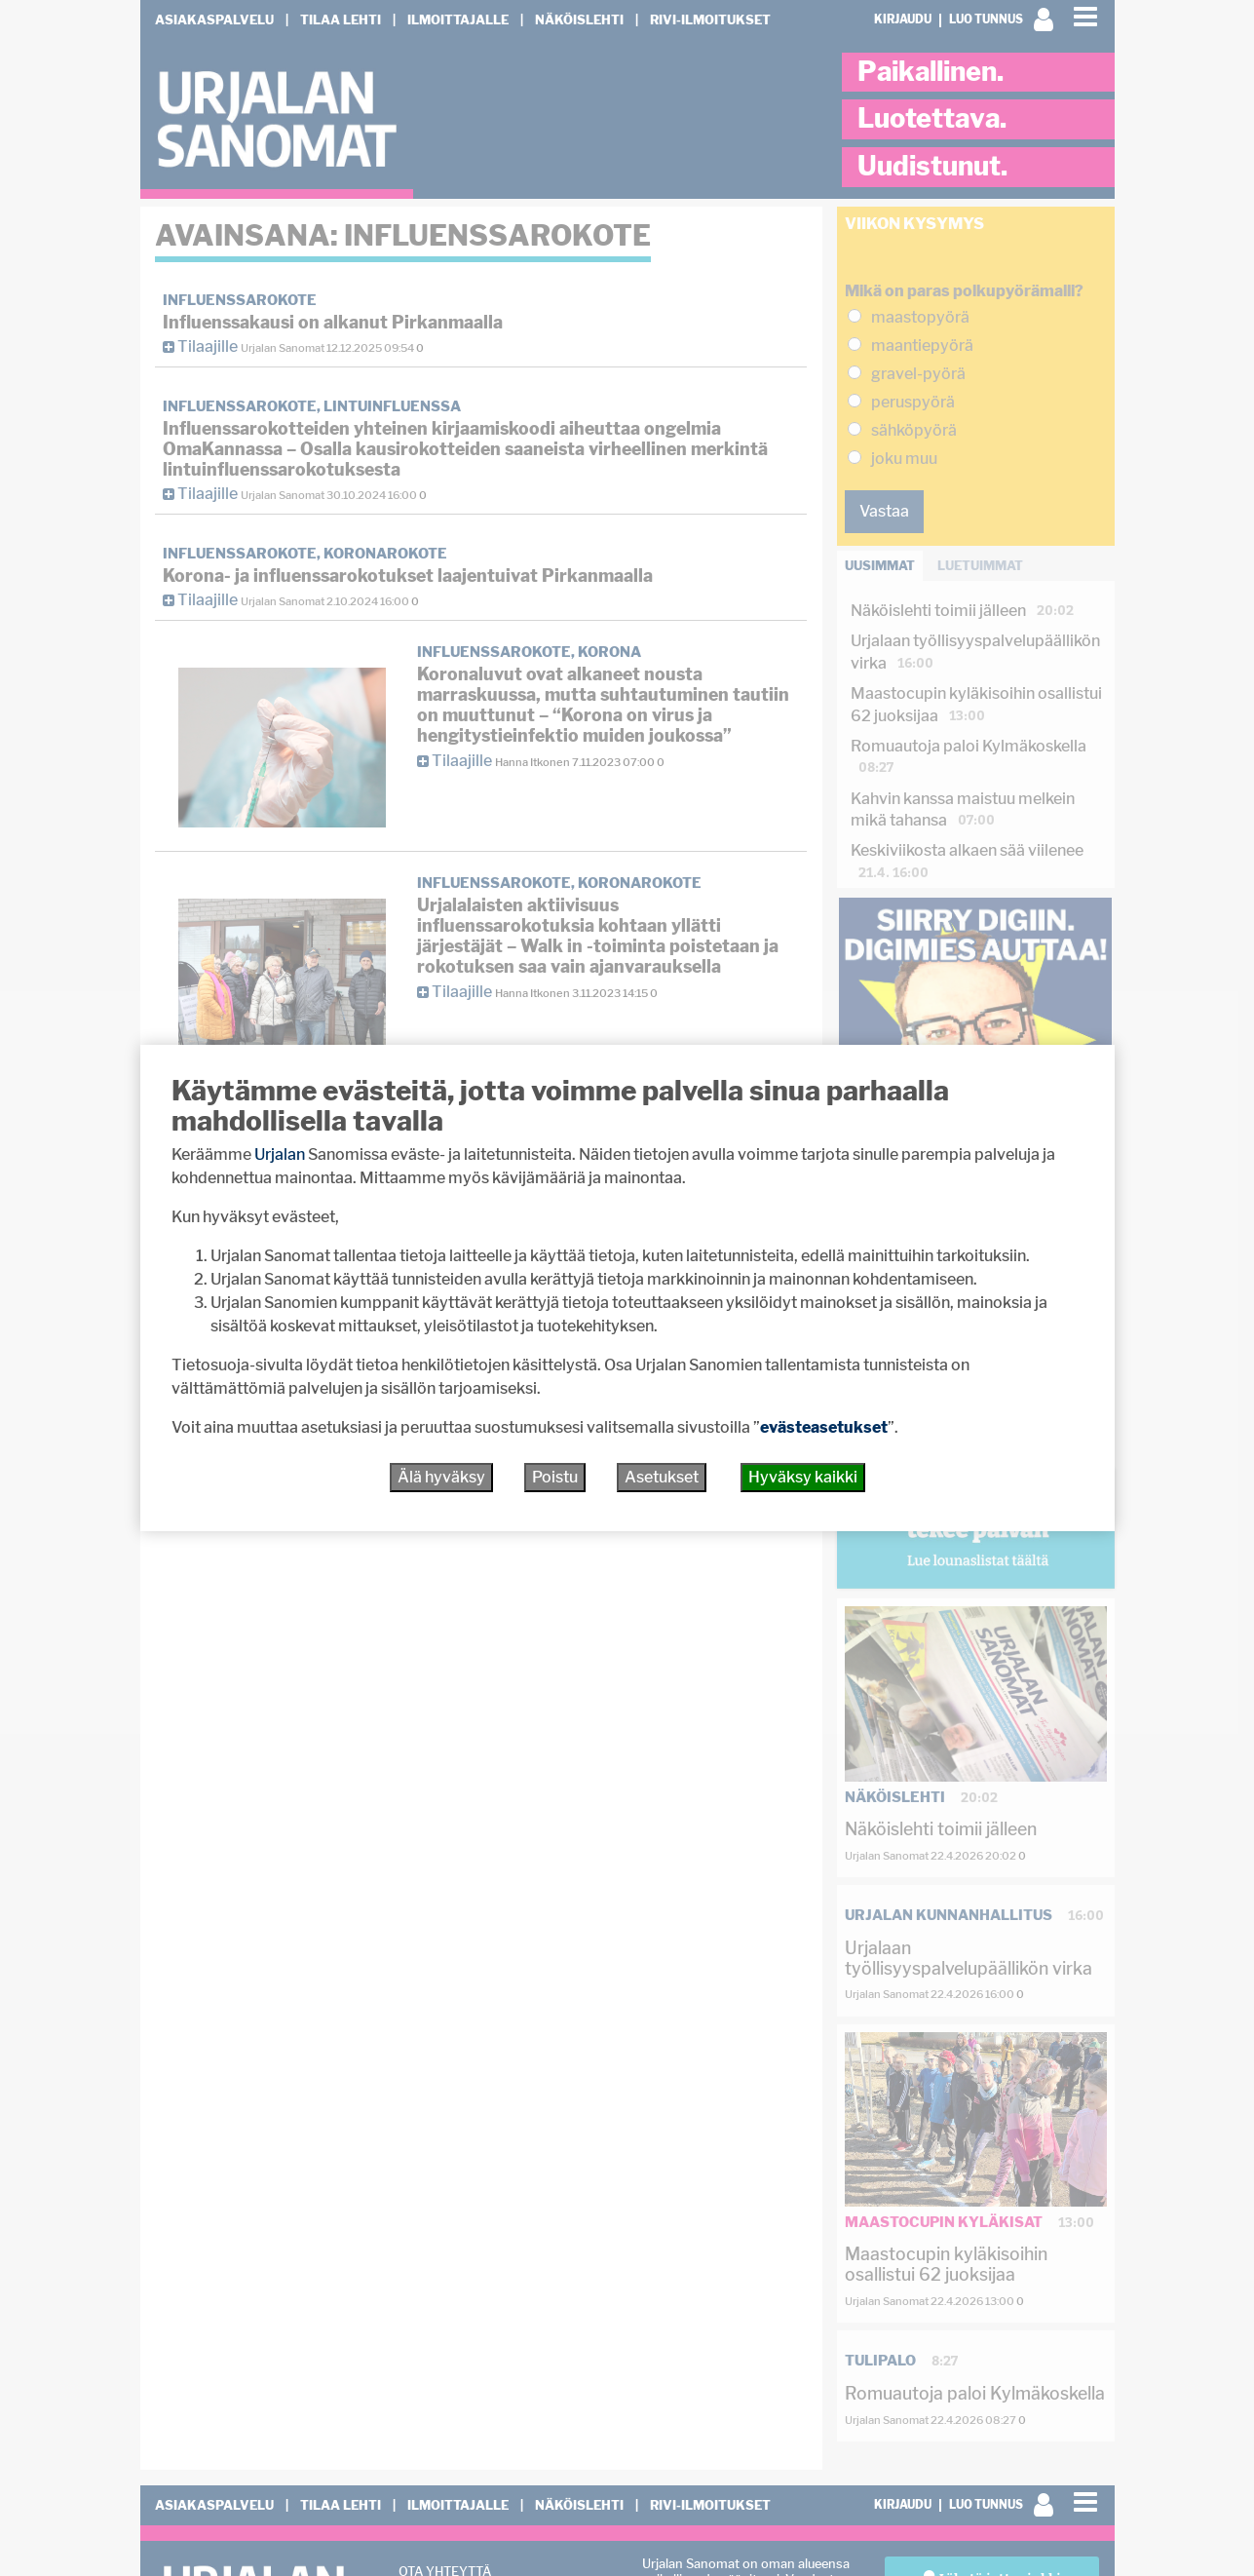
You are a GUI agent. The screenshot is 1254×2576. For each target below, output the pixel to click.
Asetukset (662, 1477)
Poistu (555, 1477)
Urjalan (279, 1154)
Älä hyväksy (441, 1477)
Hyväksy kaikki (802, 1477)
